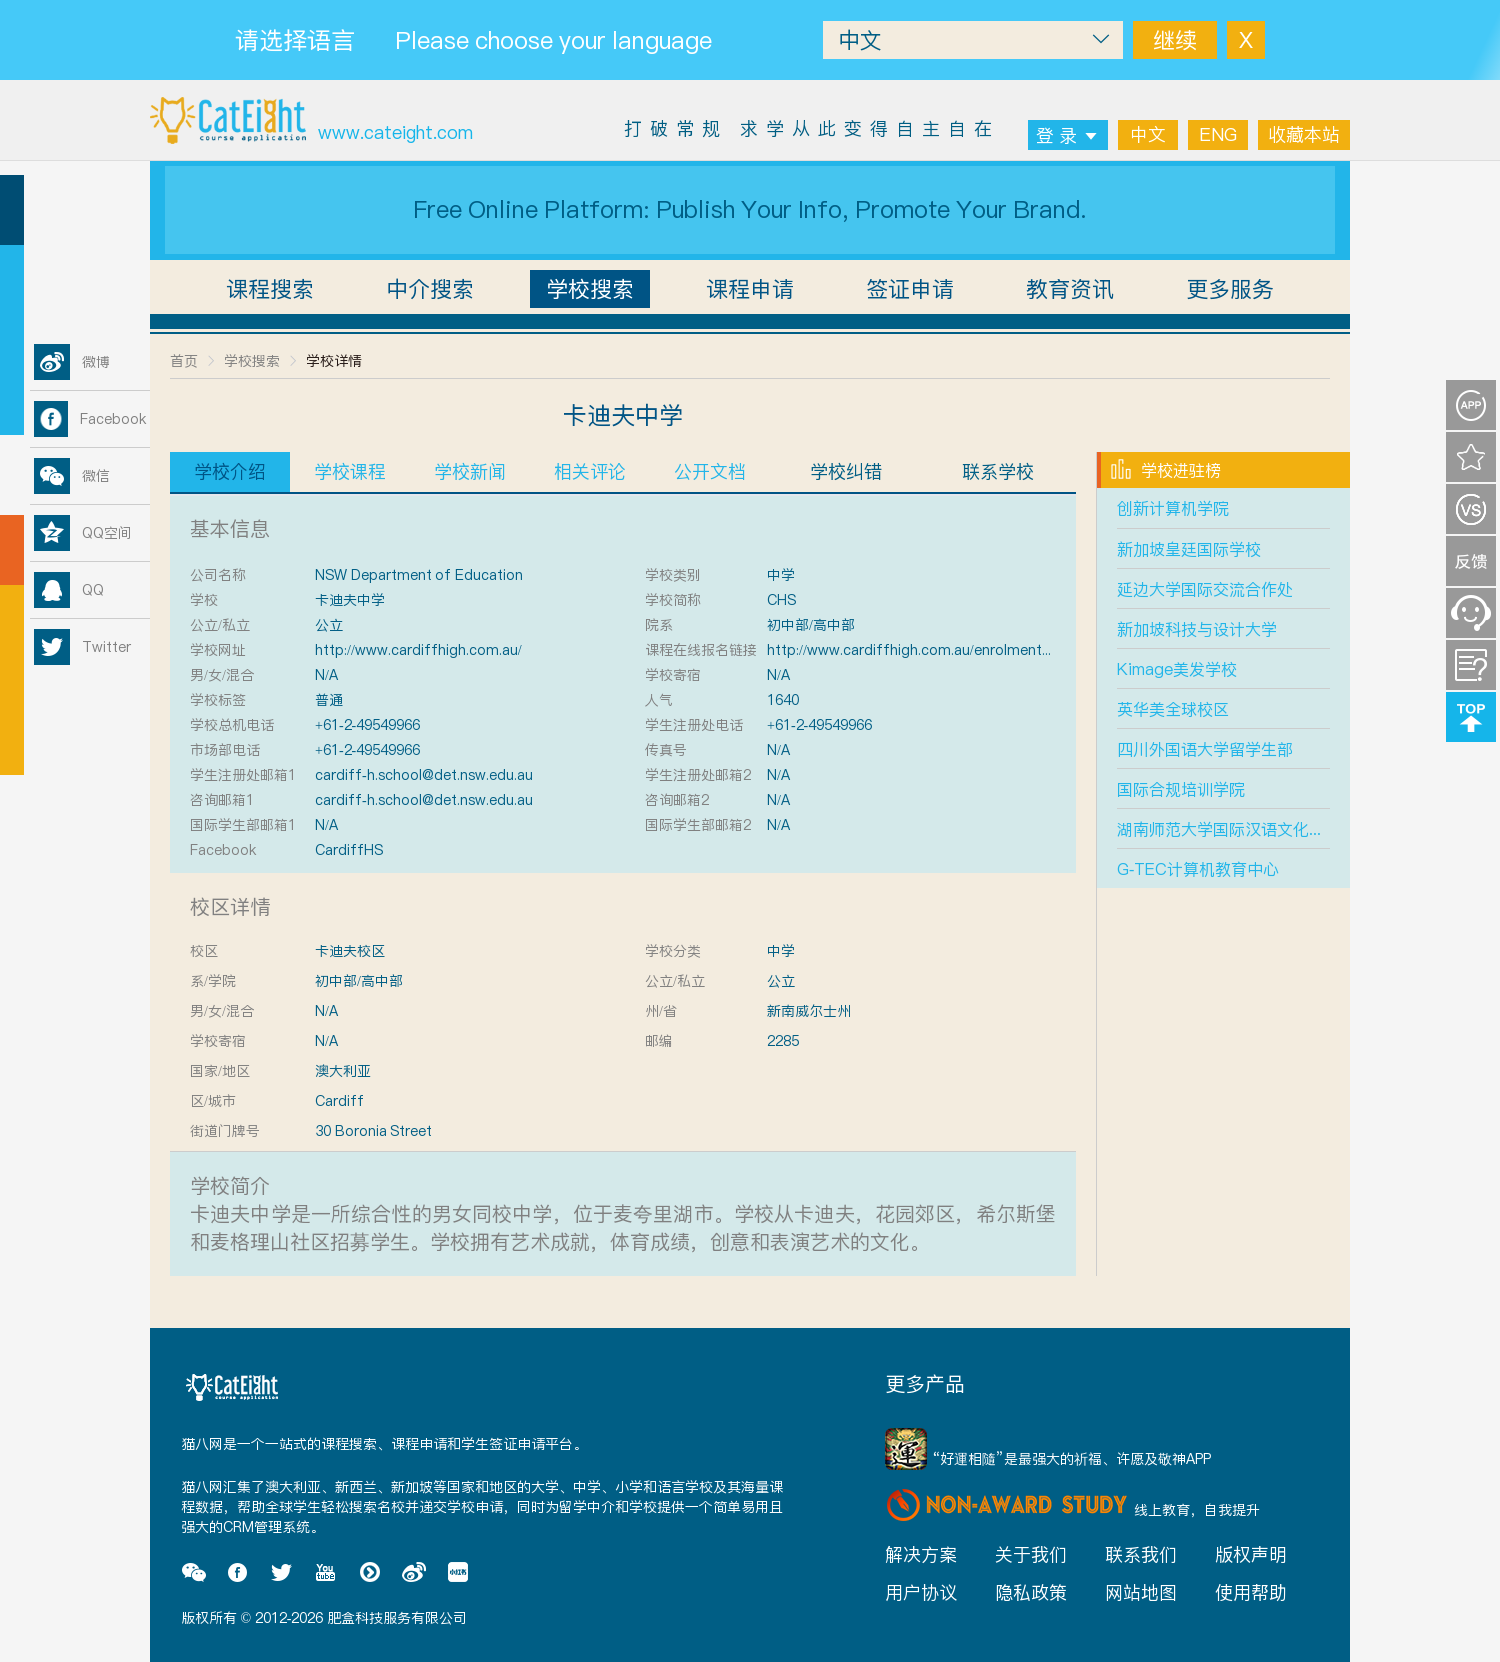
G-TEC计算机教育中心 (1198, 869)
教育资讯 (1070, 289)
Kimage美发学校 (1177, 669)
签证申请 (910, 289)
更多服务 (1230, 289)
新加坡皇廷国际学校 (1189, 549)
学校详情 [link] (334, 361)
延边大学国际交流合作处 (1205, 589)
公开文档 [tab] (710, 471)
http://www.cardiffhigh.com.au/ (418, 650)
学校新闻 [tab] (470, 471)
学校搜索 (590, 289)
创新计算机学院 (1173, 508)
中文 (1148, 134)
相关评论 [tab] (590, 471)
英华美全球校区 (1173, 709)
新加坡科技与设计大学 (1197, 629)
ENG (1218, 134)
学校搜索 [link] (252, 361)
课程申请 (750, 289)
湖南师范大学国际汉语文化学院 (1229, 829)
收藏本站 (1304, 134)
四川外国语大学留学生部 (1205, 749)
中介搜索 (430, 289)
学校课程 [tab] (350, 471)
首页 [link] (184, 361)
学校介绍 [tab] (230, 471)
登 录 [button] (1068, 135)
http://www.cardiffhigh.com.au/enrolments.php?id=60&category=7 (987, 650)
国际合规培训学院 (1181, 789)
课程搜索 (270, 289)
